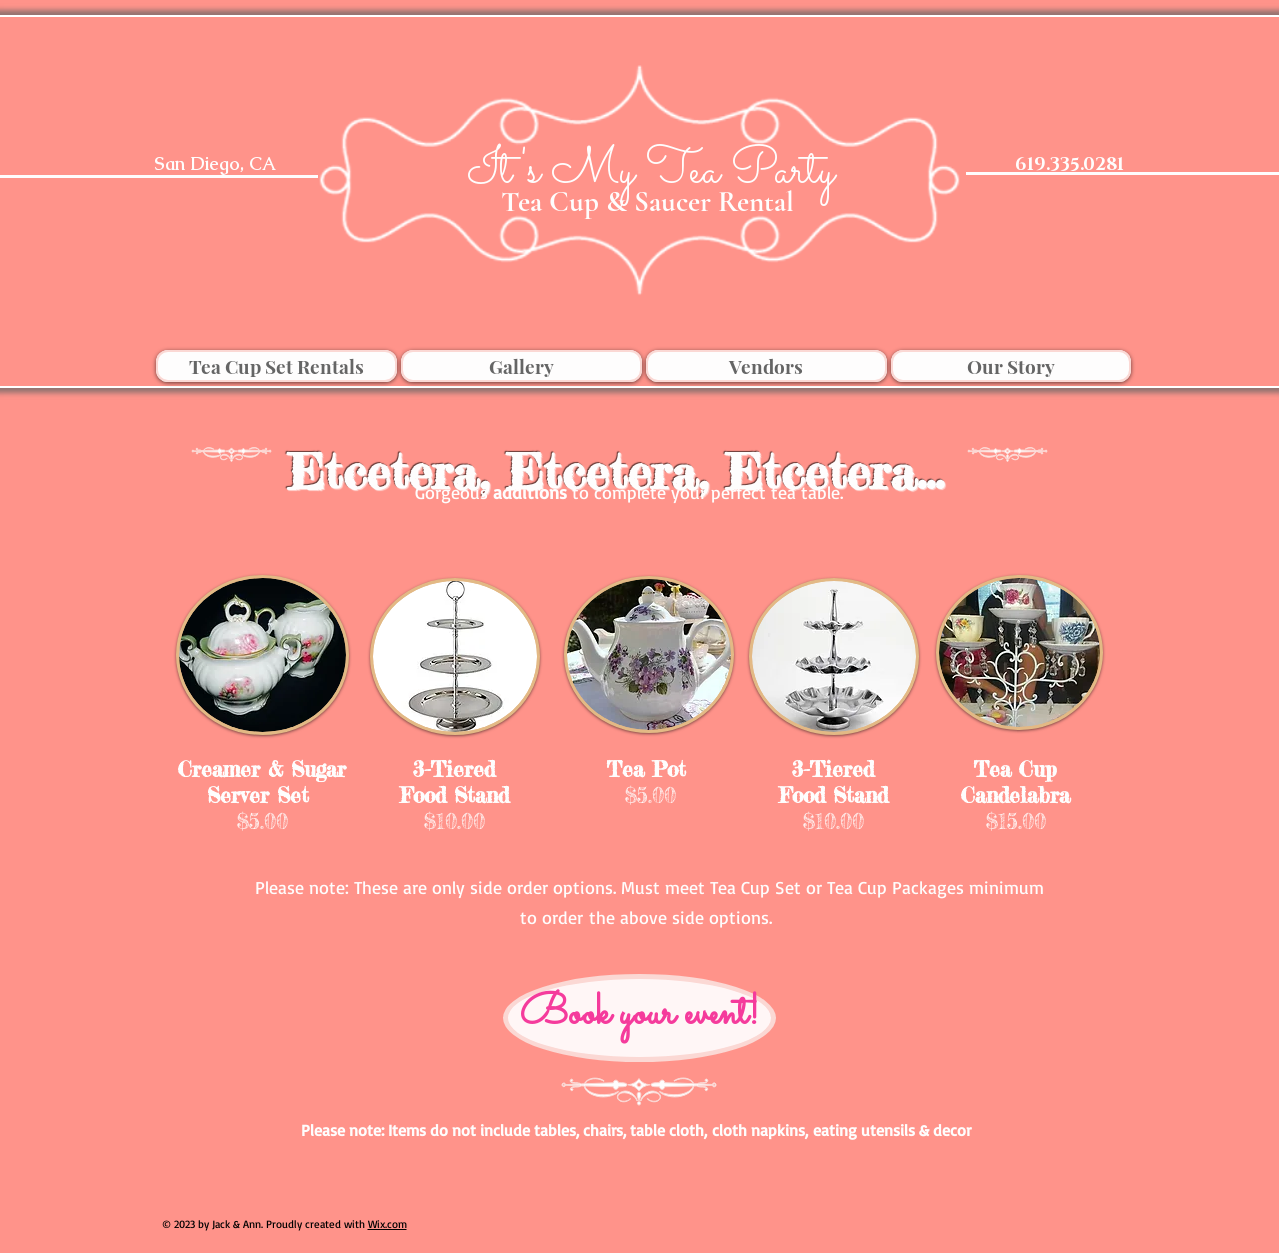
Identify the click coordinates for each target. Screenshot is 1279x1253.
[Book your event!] (639, 1018)
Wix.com (387, 1224)
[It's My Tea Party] (651, 172)
